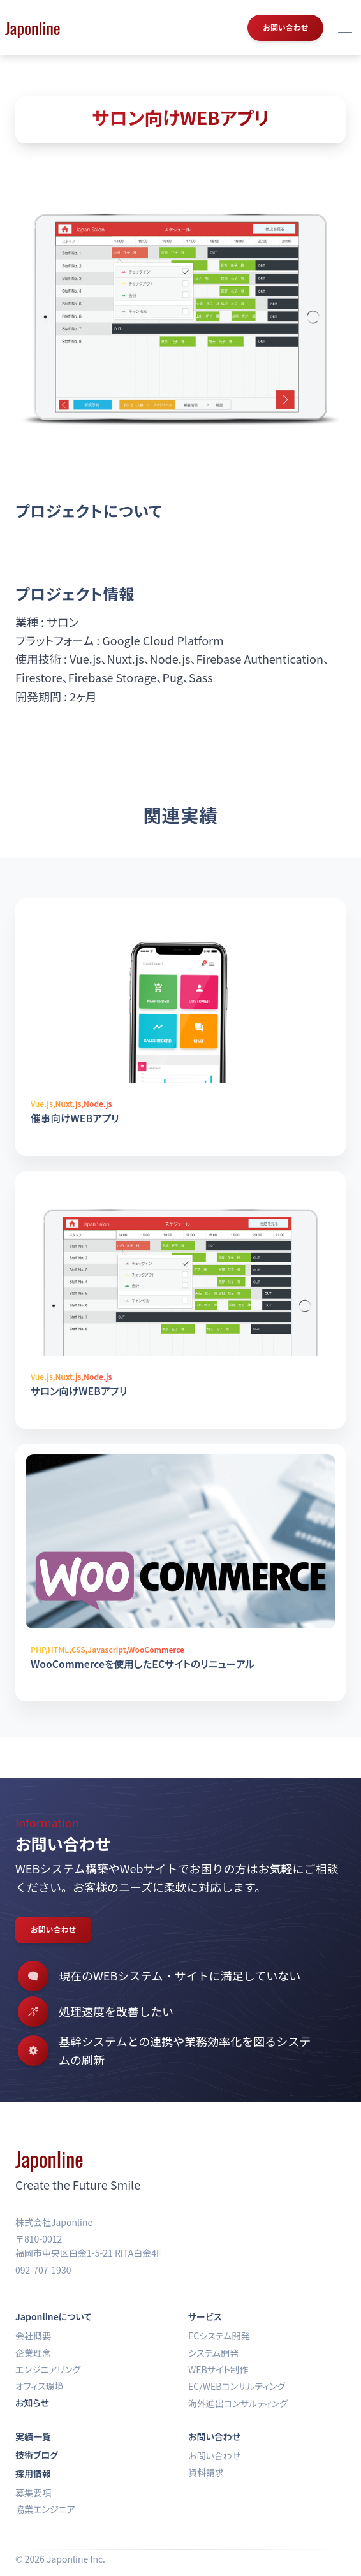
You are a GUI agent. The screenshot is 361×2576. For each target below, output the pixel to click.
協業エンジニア (45, 2509)
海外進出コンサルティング (238, 2403)
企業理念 (33, 2352)
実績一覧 (33, 2436)
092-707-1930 (43, 2270)
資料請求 (206, 2472)
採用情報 (33, 2473)
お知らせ (32, 2402)
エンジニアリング (47, 2369)
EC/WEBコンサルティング (236, 2386)
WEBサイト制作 (218, 2369)
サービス (204, 2316)
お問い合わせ (285, 27)
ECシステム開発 (218, 2335)
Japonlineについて (53, 2316)
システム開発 (213, 2352)
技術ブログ (36, 2454)
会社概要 (33, 2335)
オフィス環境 (39, 2386)
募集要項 (33, 2492)
